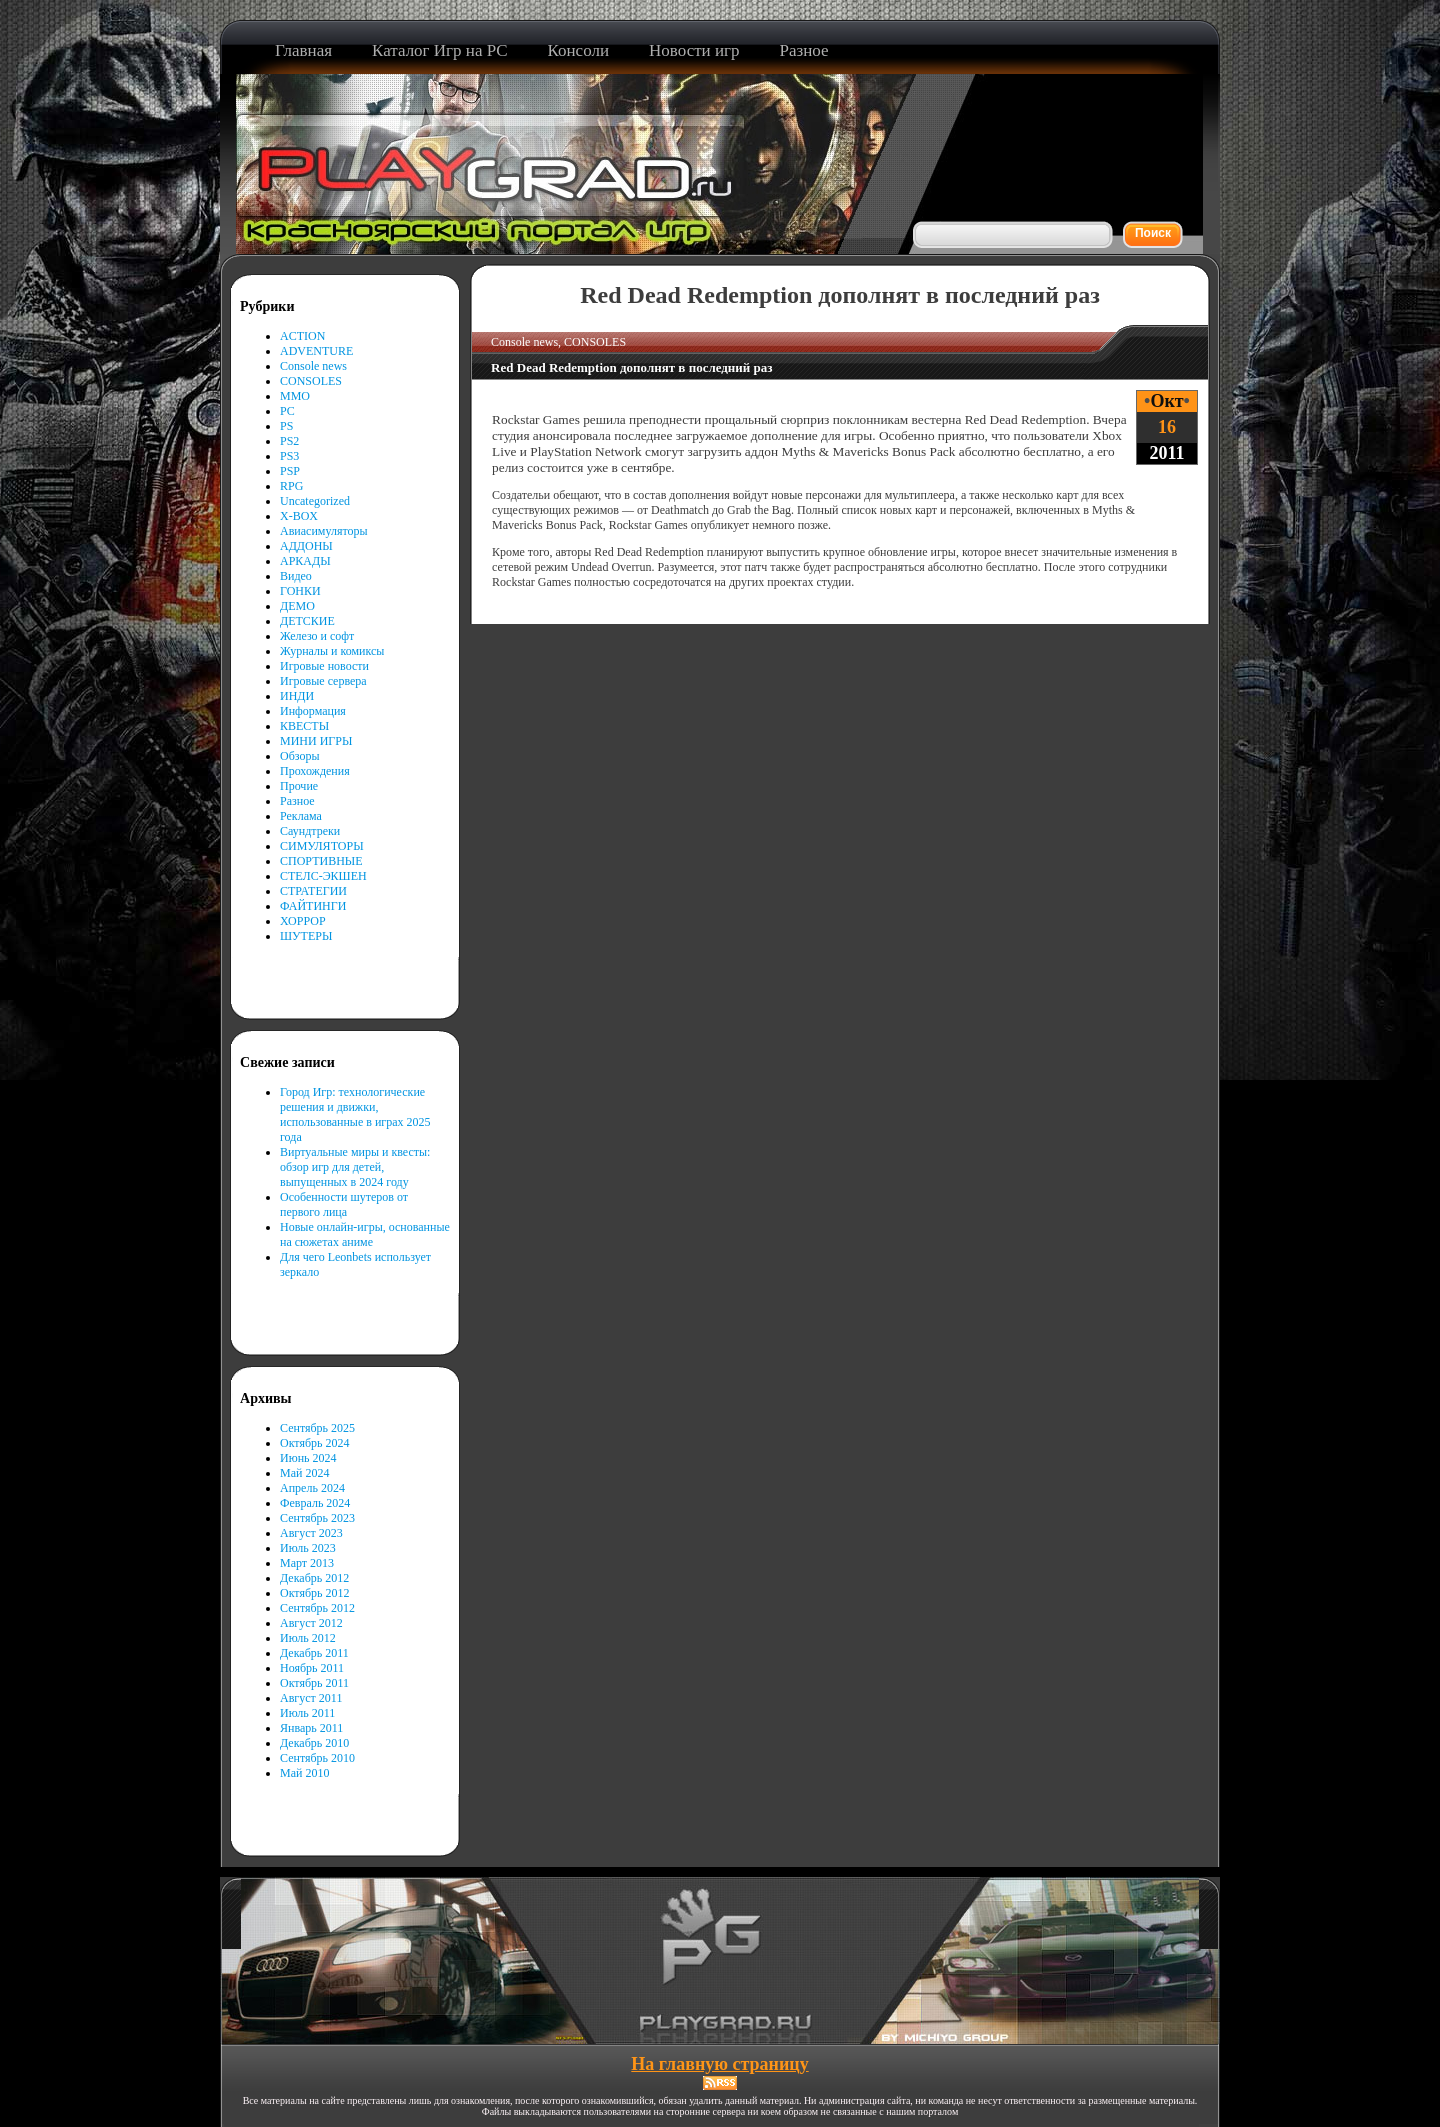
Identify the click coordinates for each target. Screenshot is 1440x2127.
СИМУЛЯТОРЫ (322, 846)
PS (286, 426)
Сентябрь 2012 (317, 1608)
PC (287, 411)
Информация (313, 711)
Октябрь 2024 (315, 1443)
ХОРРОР (303, 921)
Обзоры (300, 756)
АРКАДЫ (305, 561)
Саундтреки (310, 831)
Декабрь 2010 (314, 1743)
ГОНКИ (300, 591)
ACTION (302, 336)
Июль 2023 (308, 1548)
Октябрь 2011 (314, 1683)
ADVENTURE (316, 351)
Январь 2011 (311, 1728)
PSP (290, 471)
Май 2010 (304, 1773)
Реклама (301, 816)
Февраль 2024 (315, 1503)
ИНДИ (297, 696)
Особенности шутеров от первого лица (344, 1204)
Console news (313, 366)
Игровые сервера (323, 681)
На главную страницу (719, 2064)
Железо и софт (317, 636)
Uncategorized (315, 501)
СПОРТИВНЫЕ (321, 861)
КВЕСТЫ (304, 726)
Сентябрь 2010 (317, 1758)
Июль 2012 (308, 1638)
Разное (297, 801)
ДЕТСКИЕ (307, 621)
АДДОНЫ (306, 546)
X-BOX (299, 516)
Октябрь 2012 (315, 1593)
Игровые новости (324, 666)
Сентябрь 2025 (317, 1428)
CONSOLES (311, 381)
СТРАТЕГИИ (313, 891)
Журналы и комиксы (332, 651)
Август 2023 (311, 1533)
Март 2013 (307, 1563)
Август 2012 (311, 1623)
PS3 (289, 456)
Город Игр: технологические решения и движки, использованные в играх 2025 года (355, 1114)
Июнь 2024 (308, 1458)
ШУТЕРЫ (306, 936)
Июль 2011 (307, 1713)
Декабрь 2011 (314, 1653)
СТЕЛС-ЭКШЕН (323, 876)
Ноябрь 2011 (312, 1668)
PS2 (289, 441)
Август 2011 (311, 1698)
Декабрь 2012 (314, 1578)
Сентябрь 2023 (317, 1518)
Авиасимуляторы (324, 531)
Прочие (299, 786)
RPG (291, 486)
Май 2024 (304, 1473)
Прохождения (315, 771)
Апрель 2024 (312, 1488)
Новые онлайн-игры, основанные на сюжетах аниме (365, 1234)
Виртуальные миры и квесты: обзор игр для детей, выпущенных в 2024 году (355, 1167)
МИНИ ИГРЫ (316, 741)
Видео (296, 576)
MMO (295, 396)
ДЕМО (297, 606)
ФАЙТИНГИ (313, 906)
